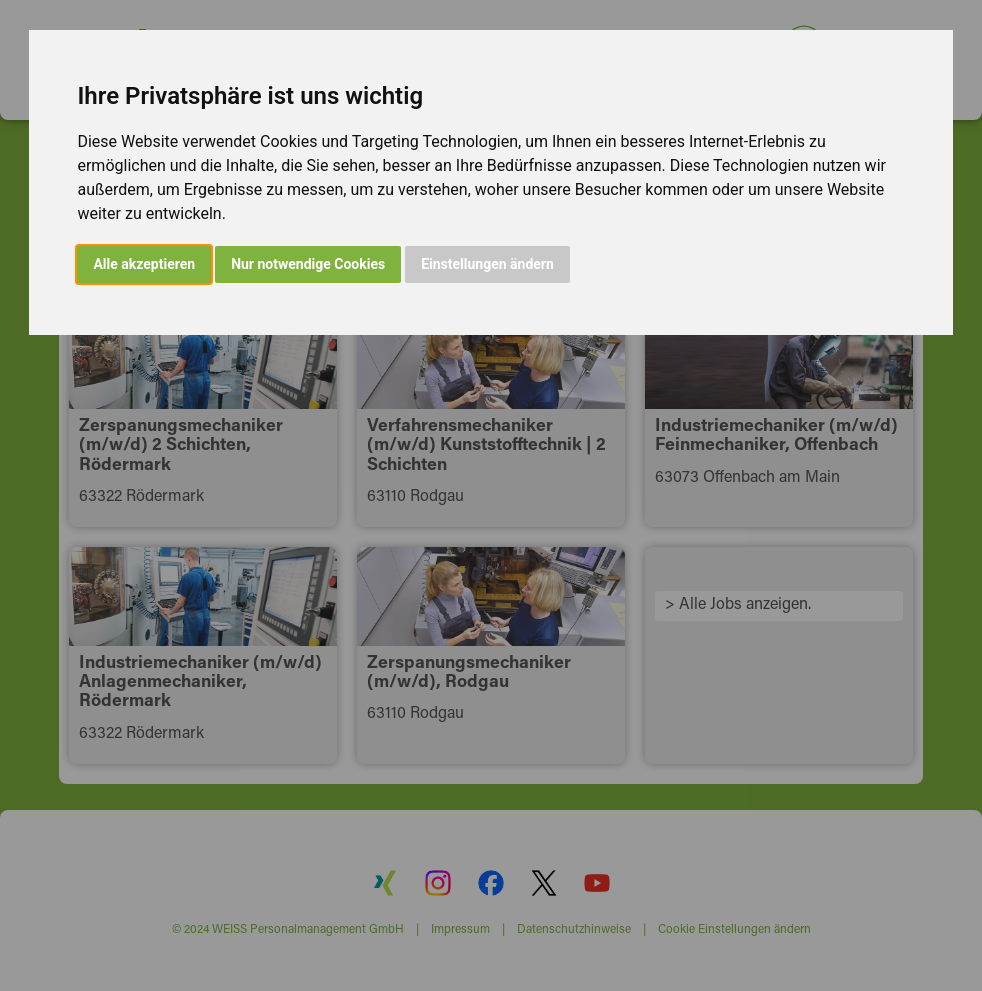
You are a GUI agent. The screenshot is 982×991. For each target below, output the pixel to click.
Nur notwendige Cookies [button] (308, 264)
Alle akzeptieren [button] (144, 264)
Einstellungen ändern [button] (487, 264)
